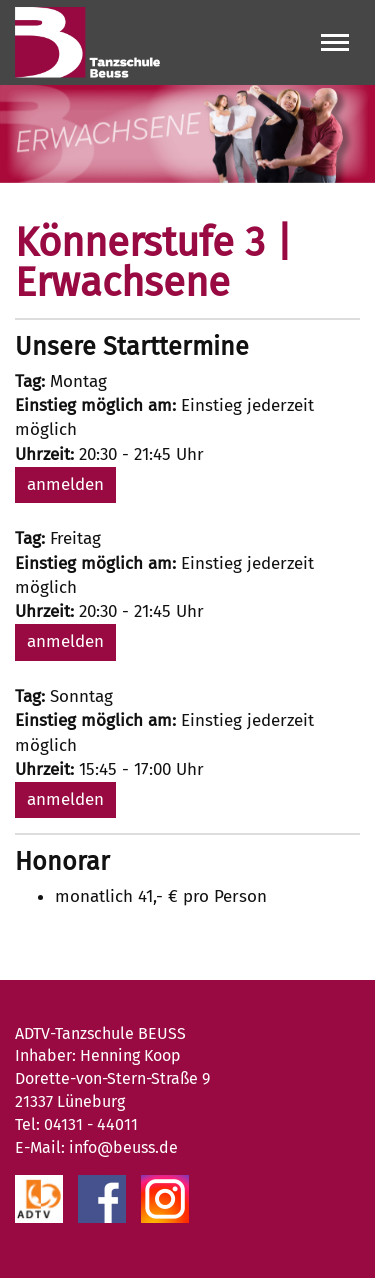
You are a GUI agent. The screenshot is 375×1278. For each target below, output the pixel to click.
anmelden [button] (65, 484)
